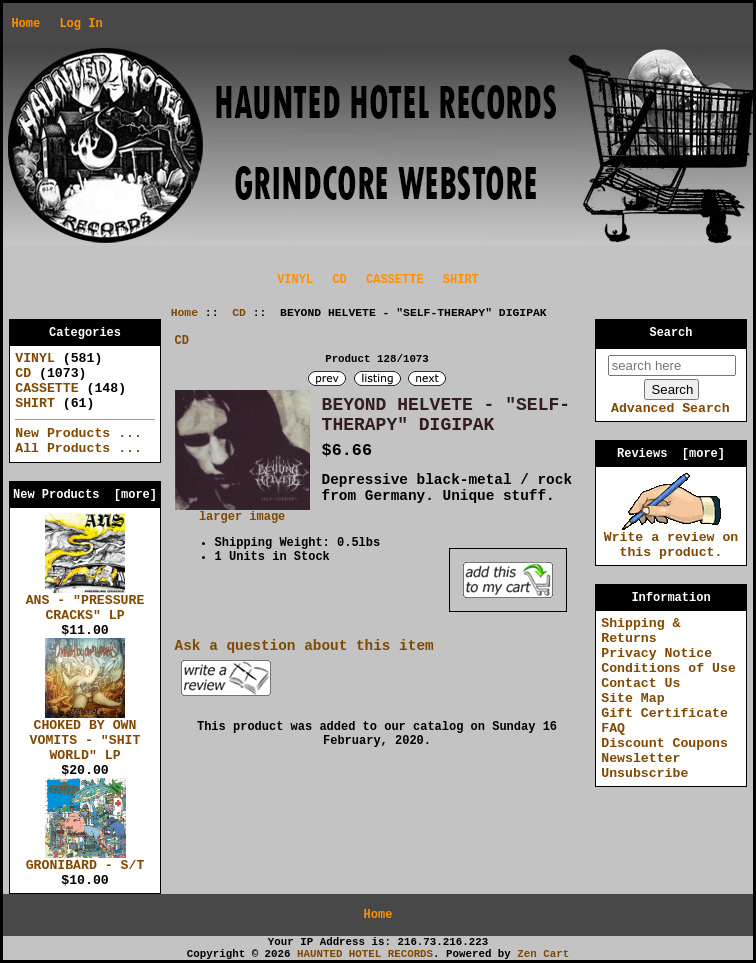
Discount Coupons (664, 743)
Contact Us (640, 683)
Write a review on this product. (671, 539)
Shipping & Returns (640, 631)
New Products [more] (85, 495)
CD (239, 313)
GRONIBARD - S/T (85, 860)
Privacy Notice (656, 653)
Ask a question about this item (304, 646)
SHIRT (461, 280)
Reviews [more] (671, 454)
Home (25, 24)
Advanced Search (670, 408)
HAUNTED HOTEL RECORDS (365, 954)
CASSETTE (395, 280)
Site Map (632, 698)
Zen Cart (543, 954)
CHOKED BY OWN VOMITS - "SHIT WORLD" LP (85, 735)
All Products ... (78, 448)
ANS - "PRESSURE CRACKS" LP (85, 602)
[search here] (672, 365)
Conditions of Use (668, 668)
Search (671, 333)
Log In (80, 24)
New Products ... (78, 433)
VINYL (295, 280)
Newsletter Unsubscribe (644, 766)
